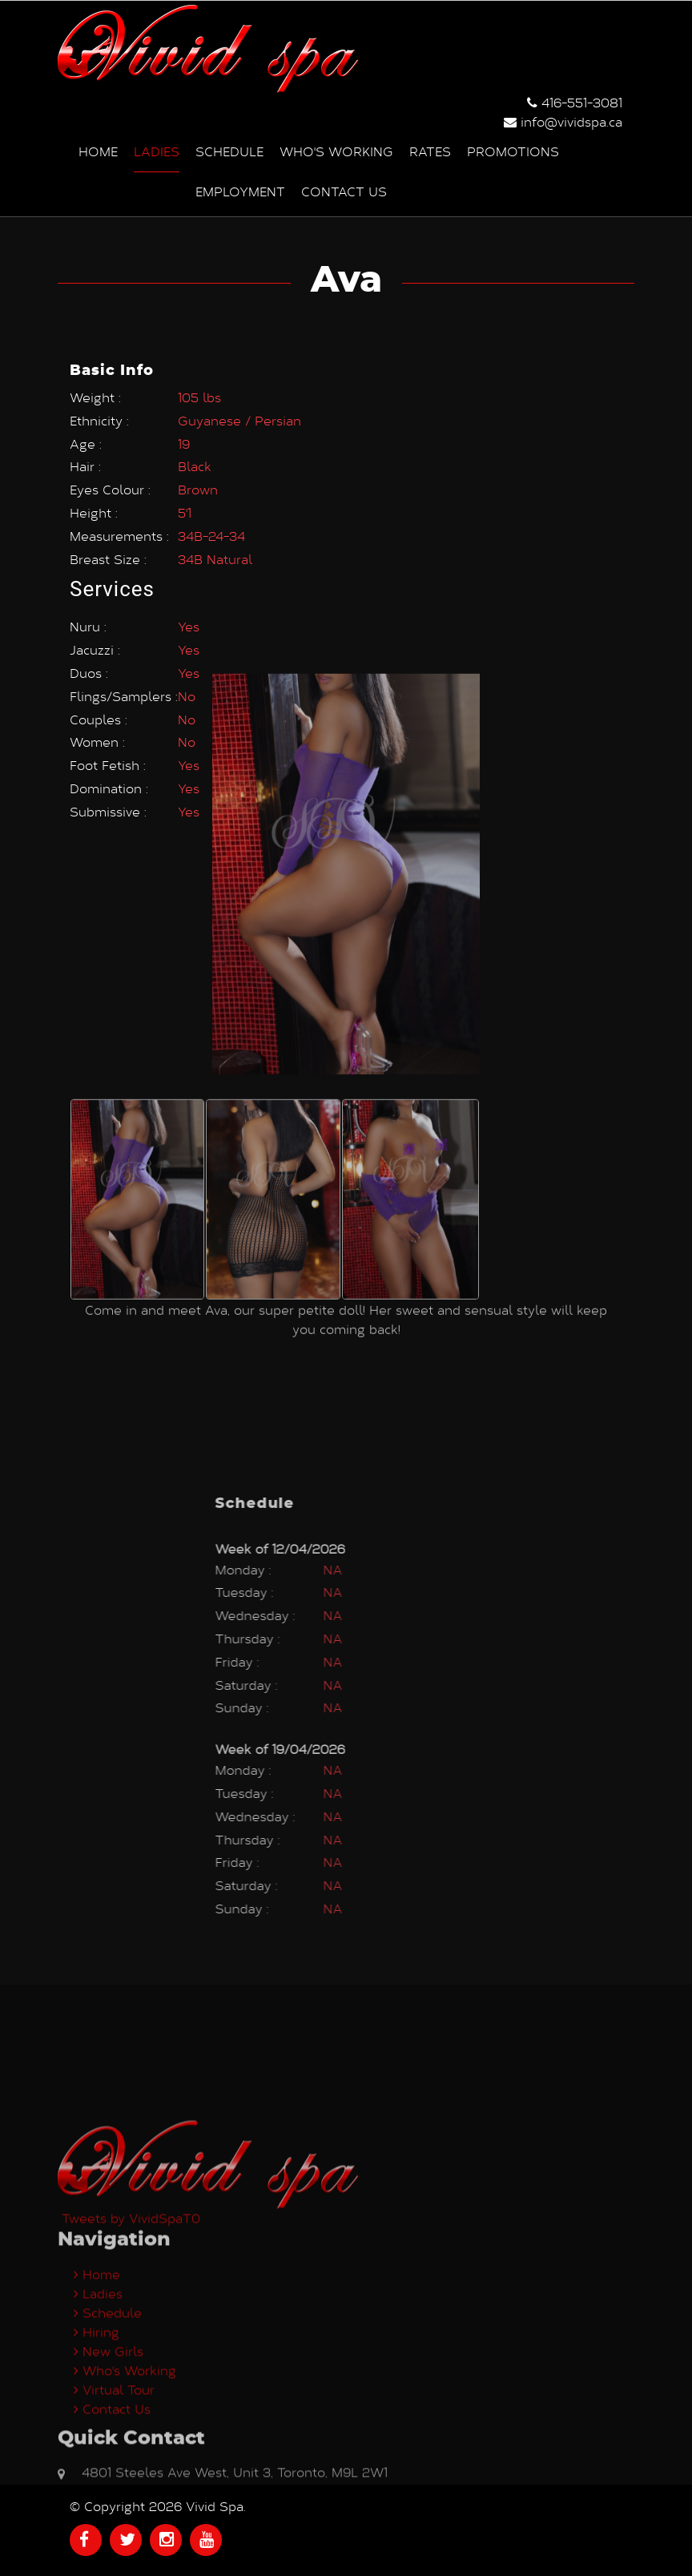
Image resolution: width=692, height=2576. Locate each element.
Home (98, 150)
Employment (240, 190)
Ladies (156, 150)
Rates (430, 150)
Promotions (513, 150)
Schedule (229, 150)
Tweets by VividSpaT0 (131, 2352)
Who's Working (336, 150)
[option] (137, 1009)
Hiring (96, 2466)
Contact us (344, 190)
